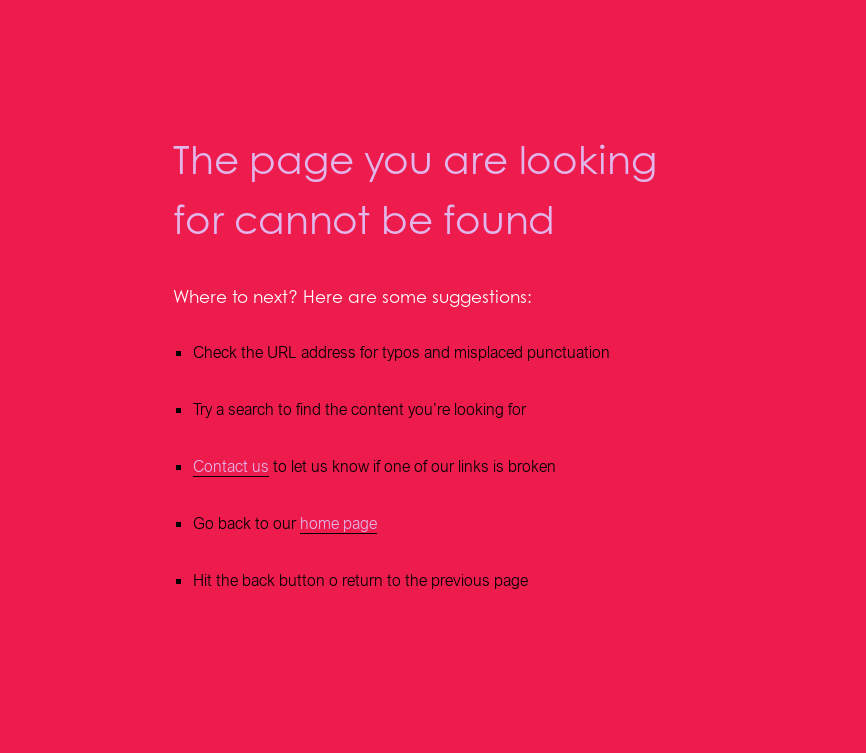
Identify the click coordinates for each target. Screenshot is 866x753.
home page (338, 523)
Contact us (231, 466)
